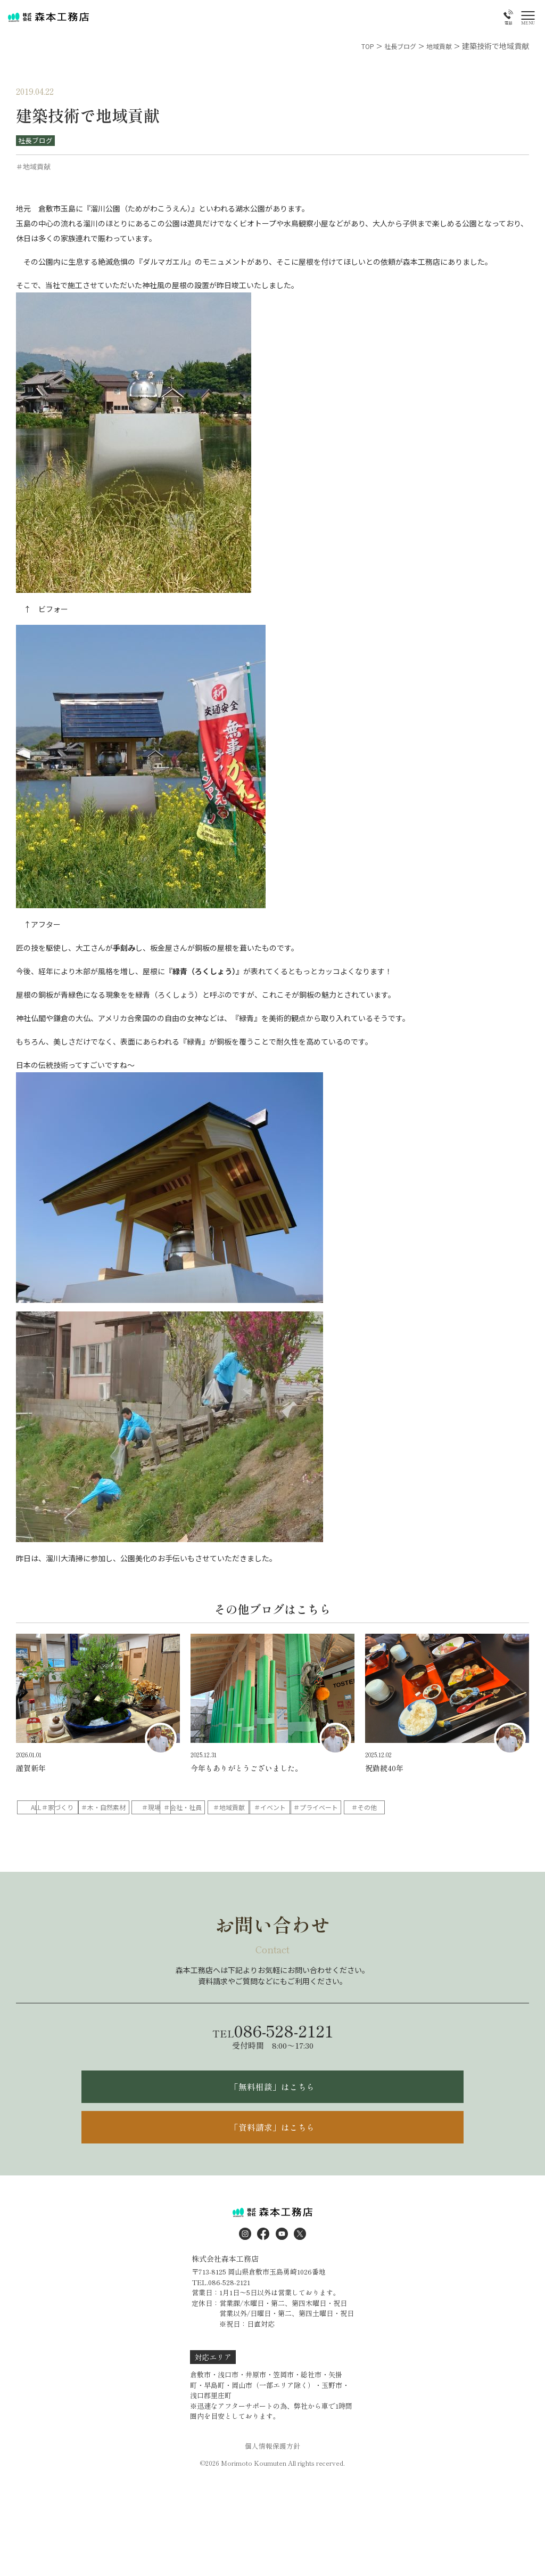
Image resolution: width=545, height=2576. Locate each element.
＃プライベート (50, 1825)
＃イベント (459, 1807)
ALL (50, 1807)
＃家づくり (118, 1807)
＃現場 (254, 1807)
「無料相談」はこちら (272, 2108)
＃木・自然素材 (186, 1807)
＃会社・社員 (322, 1807)
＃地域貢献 (391, 1807)
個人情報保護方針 (272, 2475)
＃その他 (118, 1825)
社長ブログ (36, 141)
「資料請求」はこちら (272, 2153)
